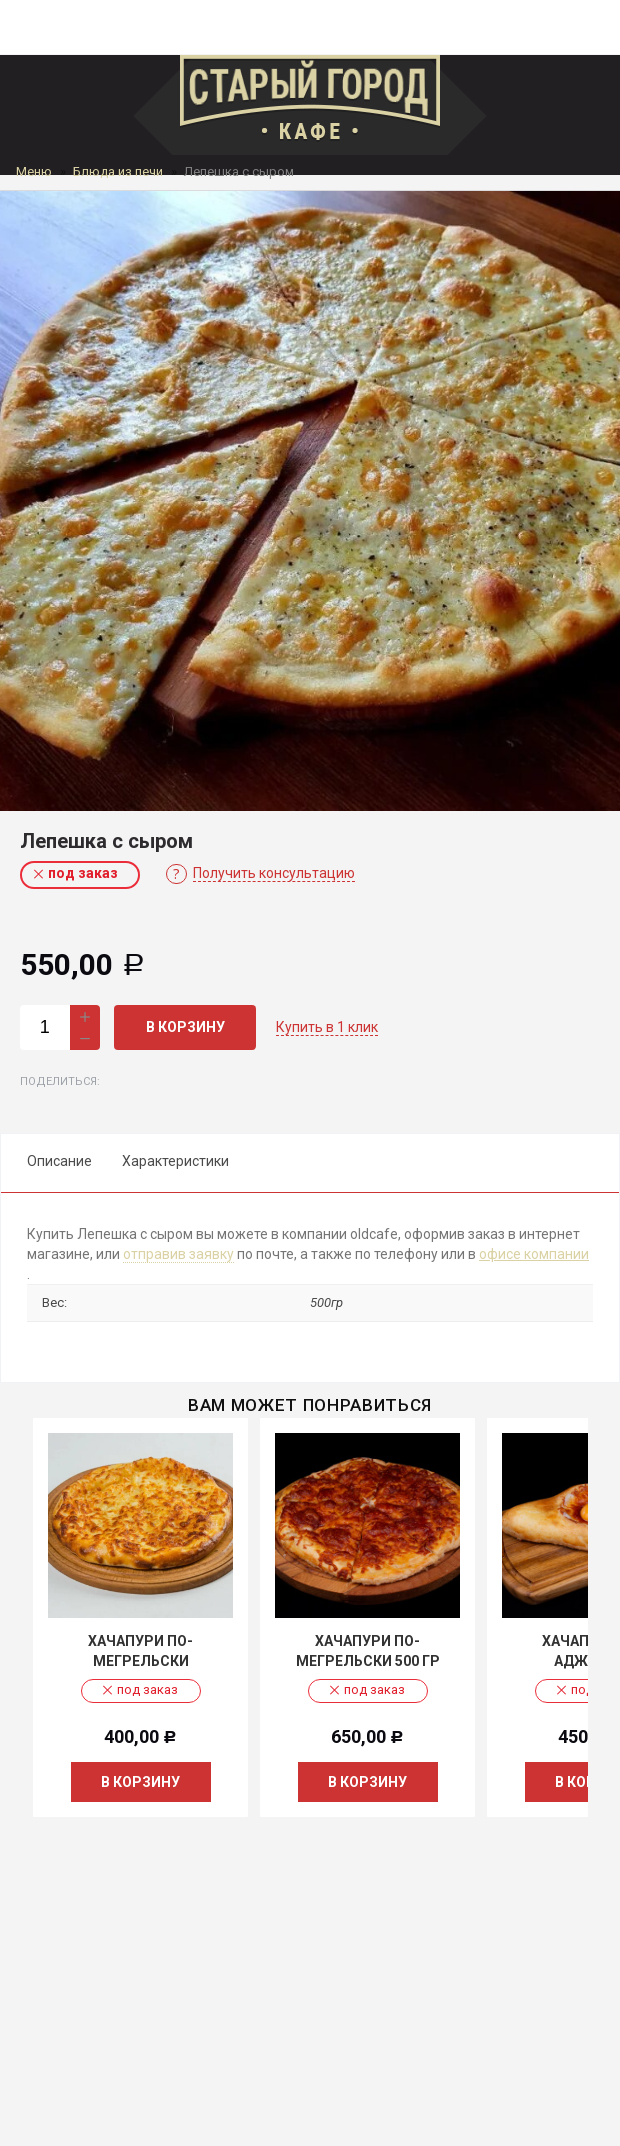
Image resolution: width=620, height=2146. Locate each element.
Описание (59, 1161)
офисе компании (534, 1254)
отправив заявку (178, 1254)
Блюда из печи (118, 171)
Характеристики (175, 1161)
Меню (34, 171)
